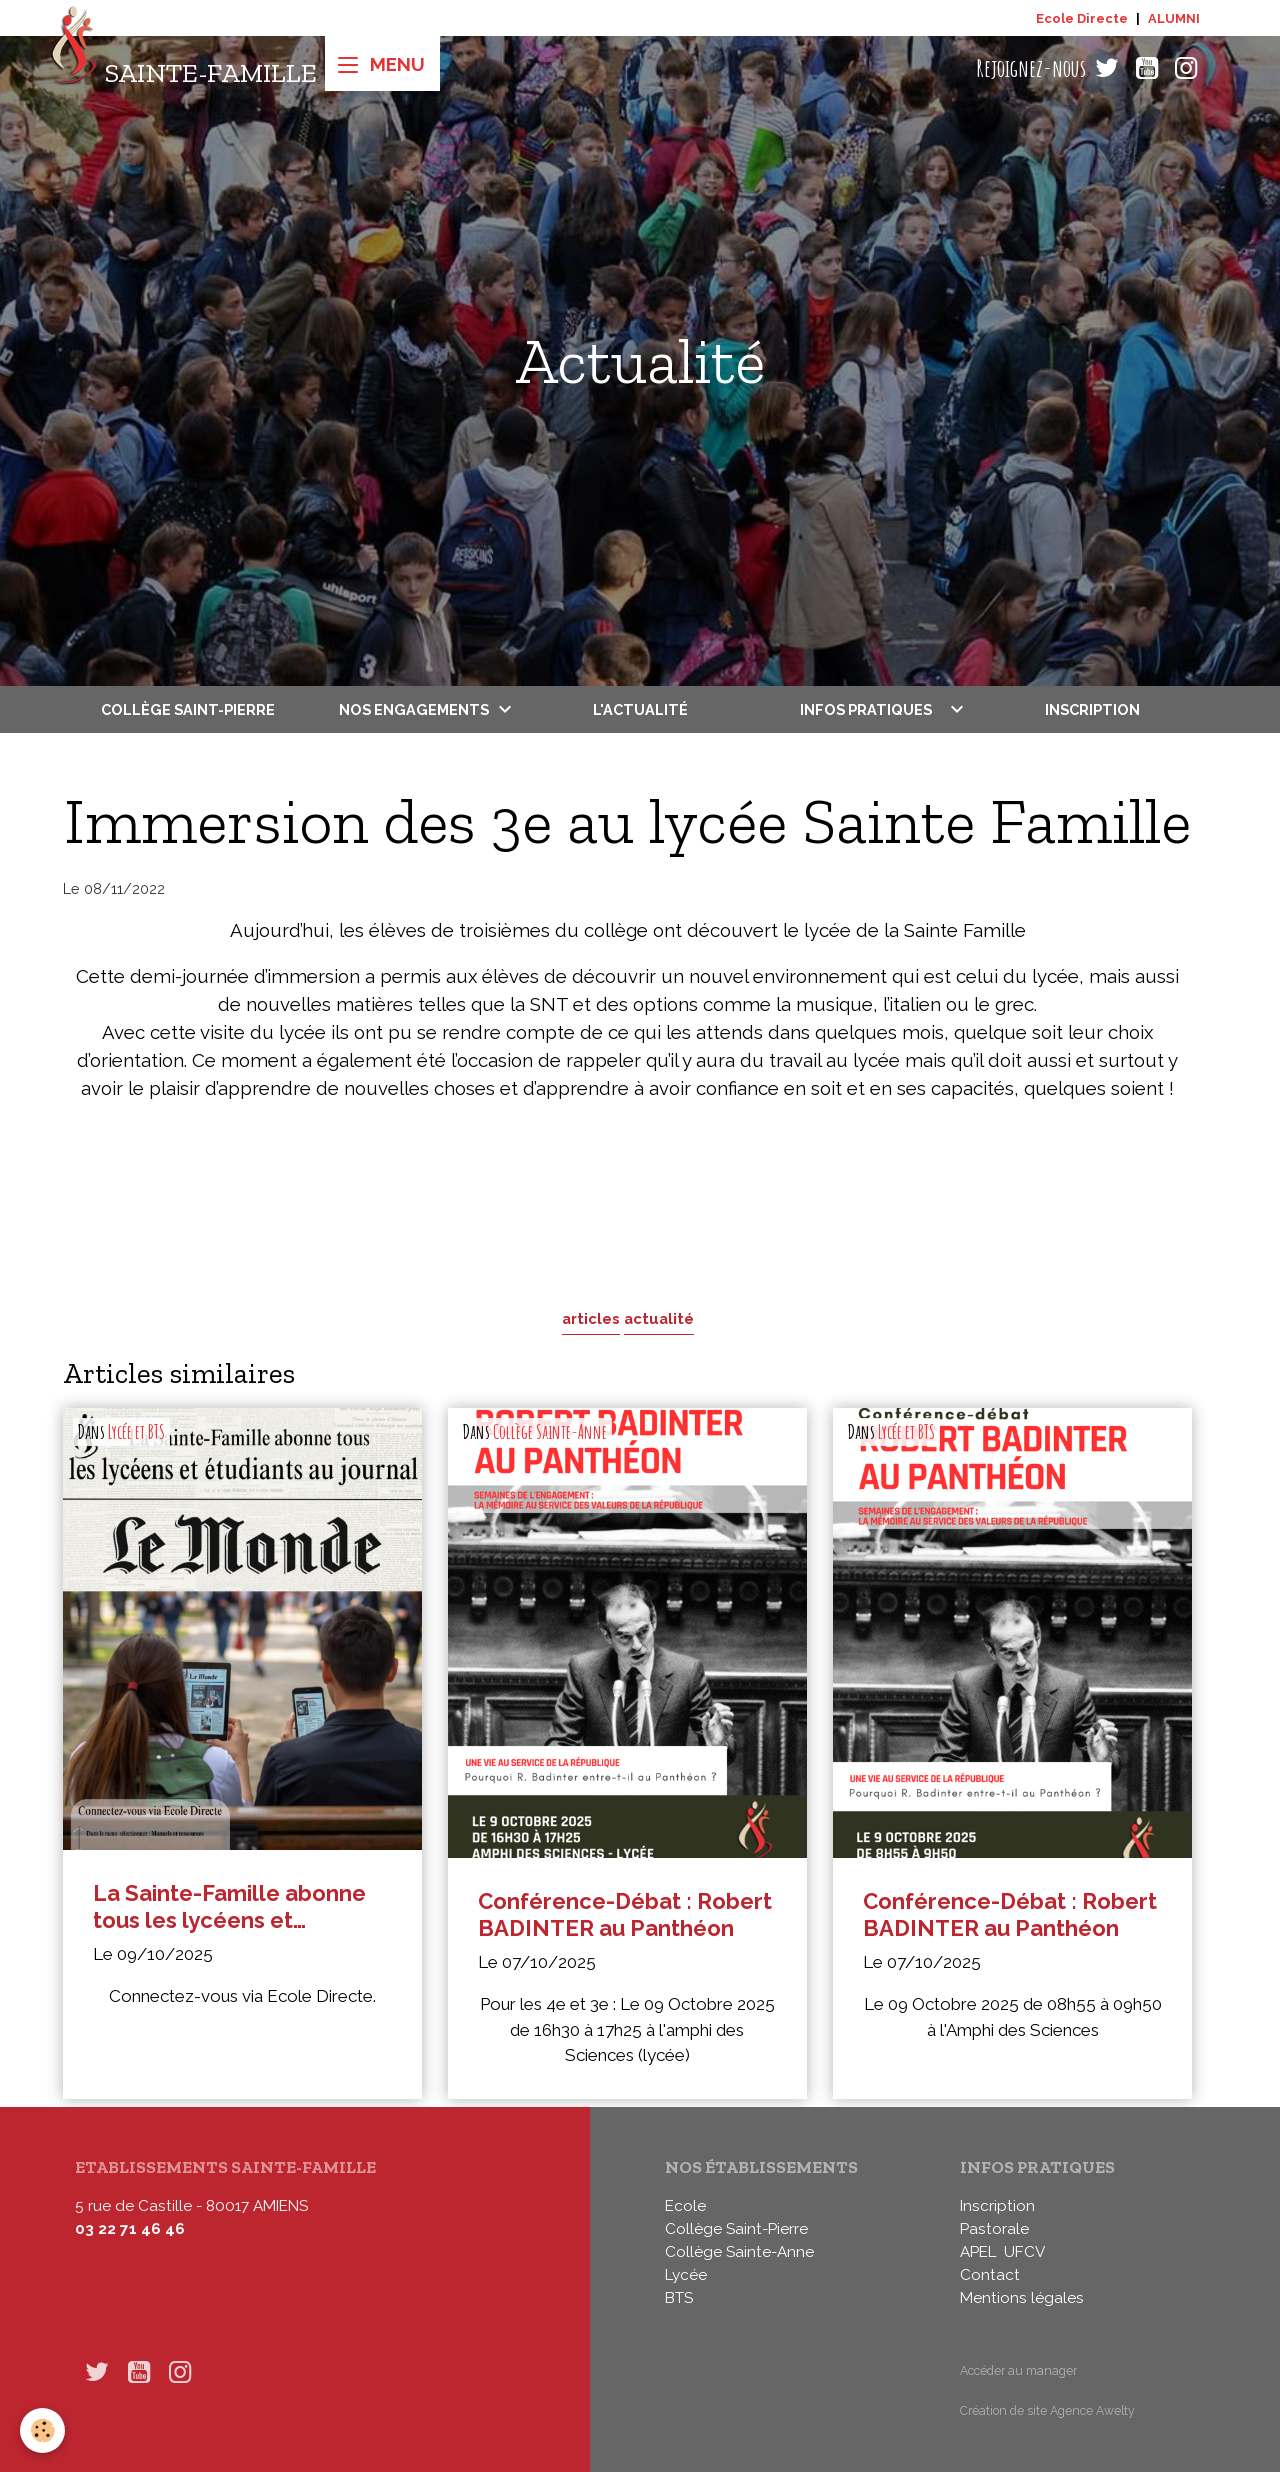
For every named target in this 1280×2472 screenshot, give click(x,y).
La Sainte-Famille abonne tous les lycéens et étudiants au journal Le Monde (229, 1906)
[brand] (183, 68)
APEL (978, 2252)
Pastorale (994, 2229)
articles (591, 1318)
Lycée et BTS (136, 1432)
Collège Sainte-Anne (550, 1432)
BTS (679, 2298)
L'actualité (640, 709)
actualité (659, 1318)
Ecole (685, 2206)
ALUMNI (1174, 18)
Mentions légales (1022, 2298)
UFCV (1024, 2252)
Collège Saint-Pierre (188, 709)
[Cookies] (42, 2430)
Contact (990, 2275)
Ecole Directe (1082, 18)
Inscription (1092, 709)
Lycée (686, 2275)
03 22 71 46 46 (130, 2229)
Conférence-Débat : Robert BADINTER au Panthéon (625, 1914)
